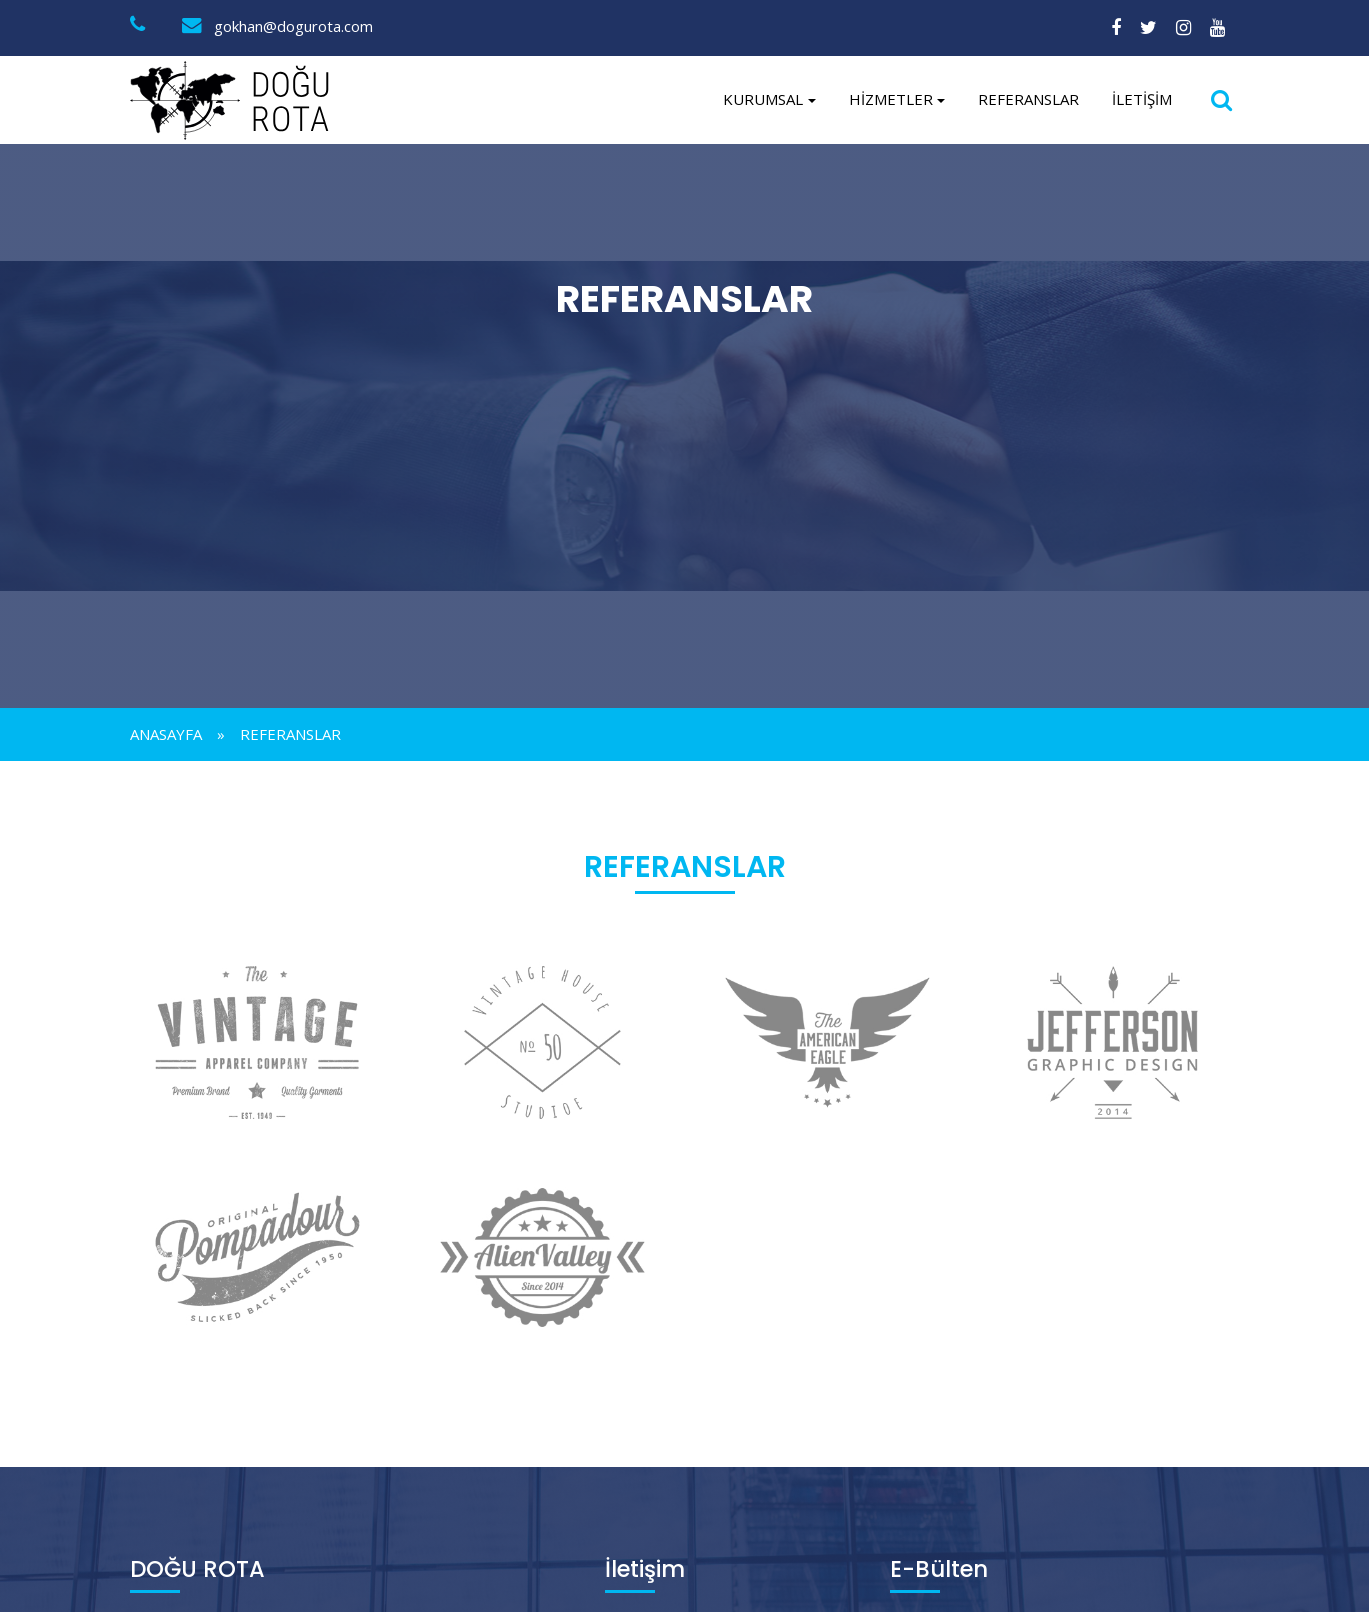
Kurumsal (763, 99)
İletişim (1142, 99)
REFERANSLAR (1028, 99)
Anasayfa (166, 734)
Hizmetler (891, 99)
